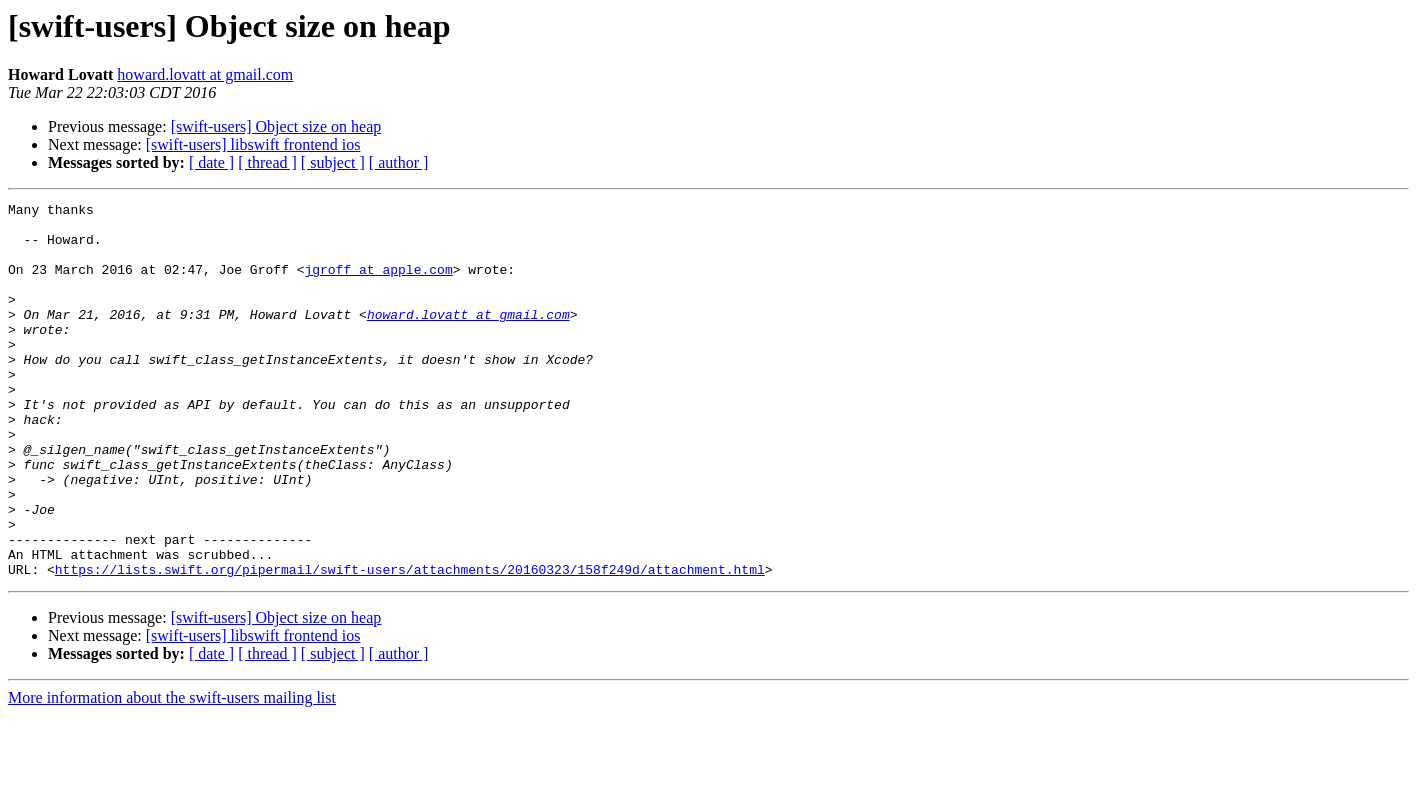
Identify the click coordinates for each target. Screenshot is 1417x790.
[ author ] (399, 162)
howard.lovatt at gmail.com (205, 74)
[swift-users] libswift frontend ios (253, 144)
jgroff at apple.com (378, 284)
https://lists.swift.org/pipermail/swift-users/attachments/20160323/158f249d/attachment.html (410, 644)
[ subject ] (333, 162)
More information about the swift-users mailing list (172, 772)
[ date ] (211, 162)
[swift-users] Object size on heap (276, 126)
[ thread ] (267, 162)
